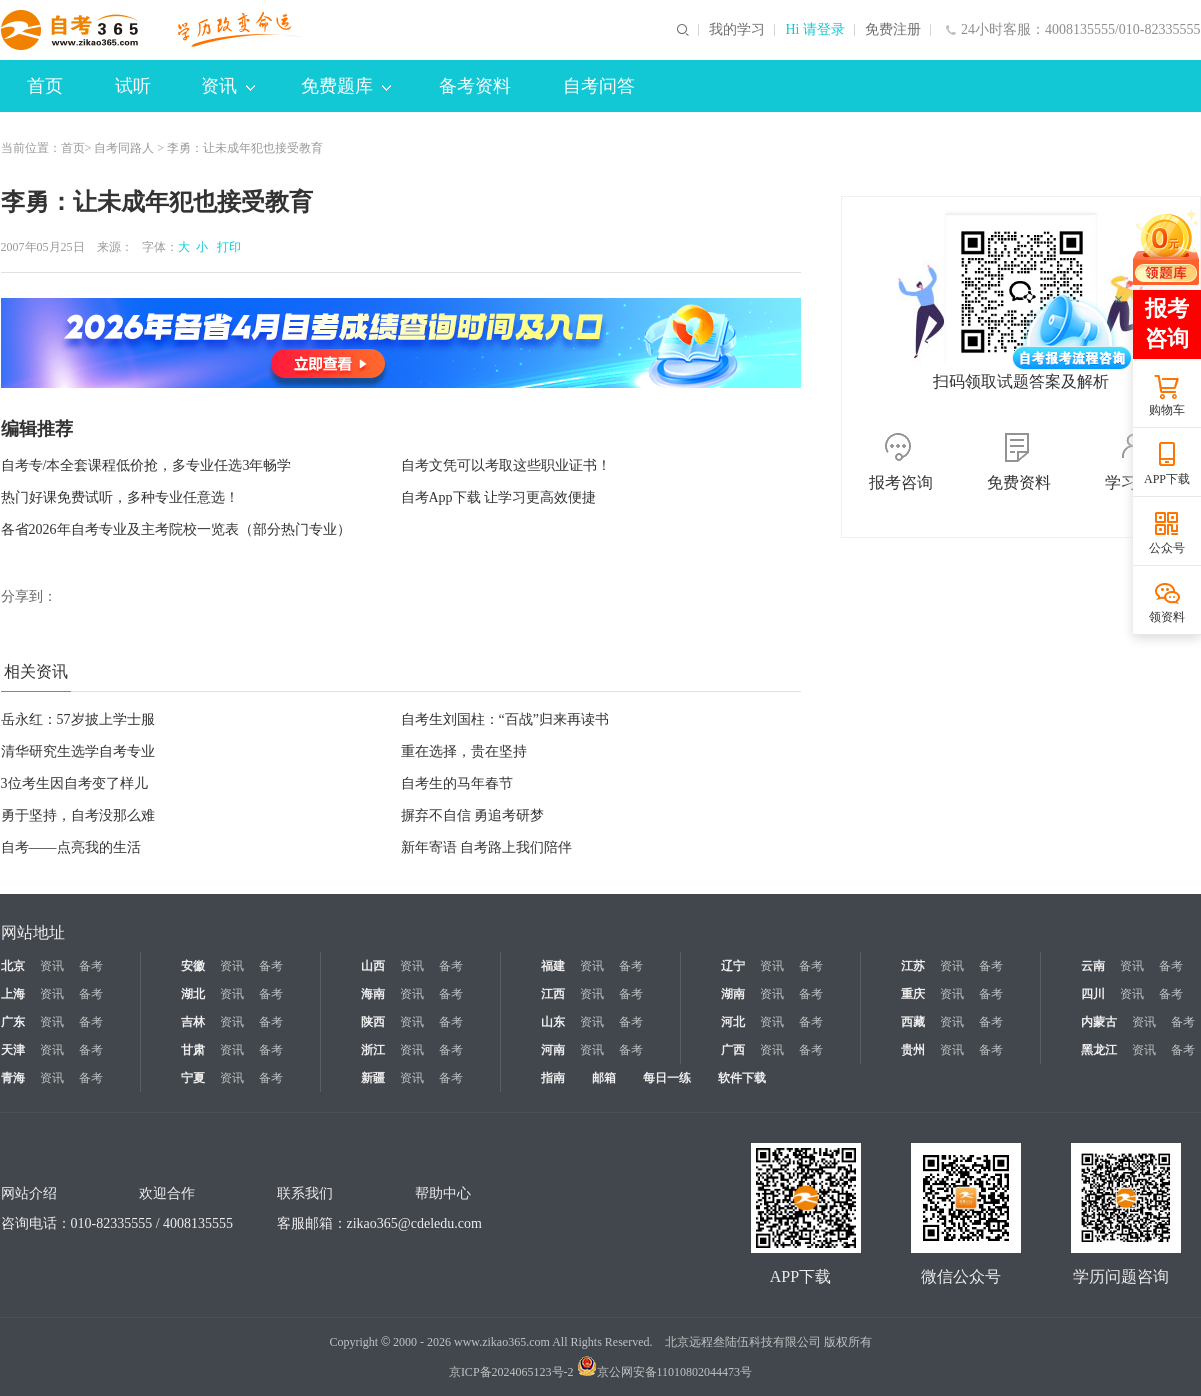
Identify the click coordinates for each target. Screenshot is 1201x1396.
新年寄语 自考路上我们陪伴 (487, 847)
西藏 (913, 1022)
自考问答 (599, 86)
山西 (373, 966)
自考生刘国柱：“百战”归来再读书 (505, 719)
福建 (553, 966)
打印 (226, 247)
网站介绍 (29, 1193)
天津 (13, 1050)
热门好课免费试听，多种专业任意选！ (120, 497)
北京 (13, 966)
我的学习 (737, 30)
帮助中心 (443, 1193)
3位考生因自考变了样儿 (74, 783)
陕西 (373, 1022)
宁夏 (193, 1078)
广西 (733, 1050)
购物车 (1167, 410)
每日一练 (667, 1078)
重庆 (913, 994)
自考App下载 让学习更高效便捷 (499, 497)
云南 (1093, 966)
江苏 (913, 966)
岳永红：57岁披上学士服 (78, 719)
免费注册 (893, 30)
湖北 (193, 994)
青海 (13, 1078)
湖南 (733, 994)
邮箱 (604, 1078)
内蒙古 (1099, 1022)
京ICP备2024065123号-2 (511, 1372)
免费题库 (346, 86)
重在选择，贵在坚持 (464, 751)
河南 (553, 1050)
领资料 (1167, 617)
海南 (373, 994)
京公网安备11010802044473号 (665, 1372)
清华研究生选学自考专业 (78, 751)
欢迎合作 (167, 1193)
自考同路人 (124, 148)
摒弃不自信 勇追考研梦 (473, 815)
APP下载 (1167, 479)
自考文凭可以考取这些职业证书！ (506, 465)
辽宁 (733, 966)
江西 (553, 994)
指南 (553, 1078)
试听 (133, 86)
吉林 (193, 1022)
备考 (91, 966)
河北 (733, 1022)
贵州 (913, 1050)
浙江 (373, 1050)
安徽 (193, 966)
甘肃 (193, 1050)
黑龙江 (1099, 1050)
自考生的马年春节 (457, 783)
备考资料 (475, 86)
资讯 (228, 86)
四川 (1093, 994)
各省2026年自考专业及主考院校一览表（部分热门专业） (176, 529)
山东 (553, 1022)
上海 (13, 994)
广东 (13, 1022)
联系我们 (305, 1193)
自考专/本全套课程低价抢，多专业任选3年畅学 (146, 465)
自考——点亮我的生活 (71, 847)
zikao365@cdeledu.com (414, 1223)
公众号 (1167, 548)
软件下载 (742, 1078)
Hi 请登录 (815, 30)
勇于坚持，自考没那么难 (78, 815)
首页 (45, 86)
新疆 (373, 1078)
